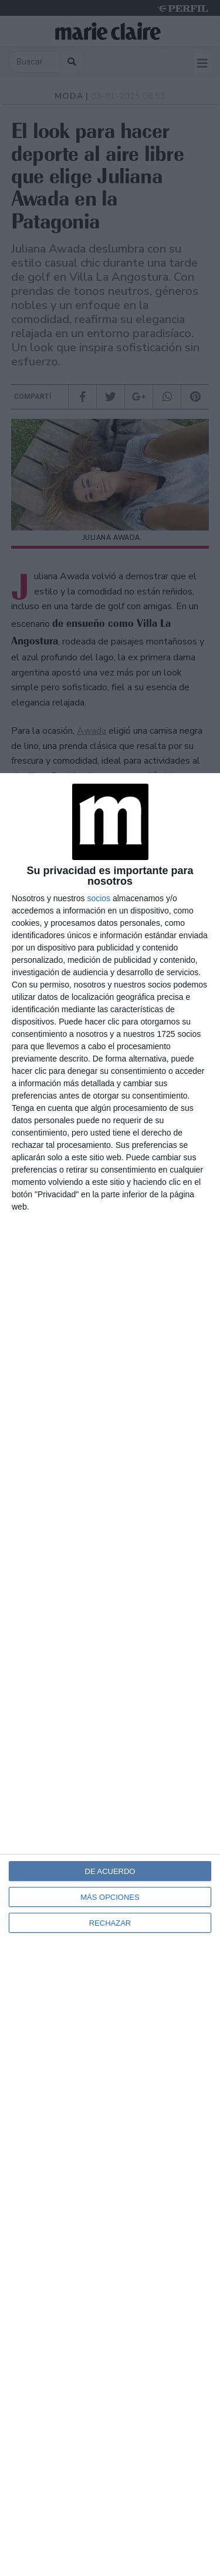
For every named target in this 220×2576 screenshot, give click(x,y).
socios (98, 898)
